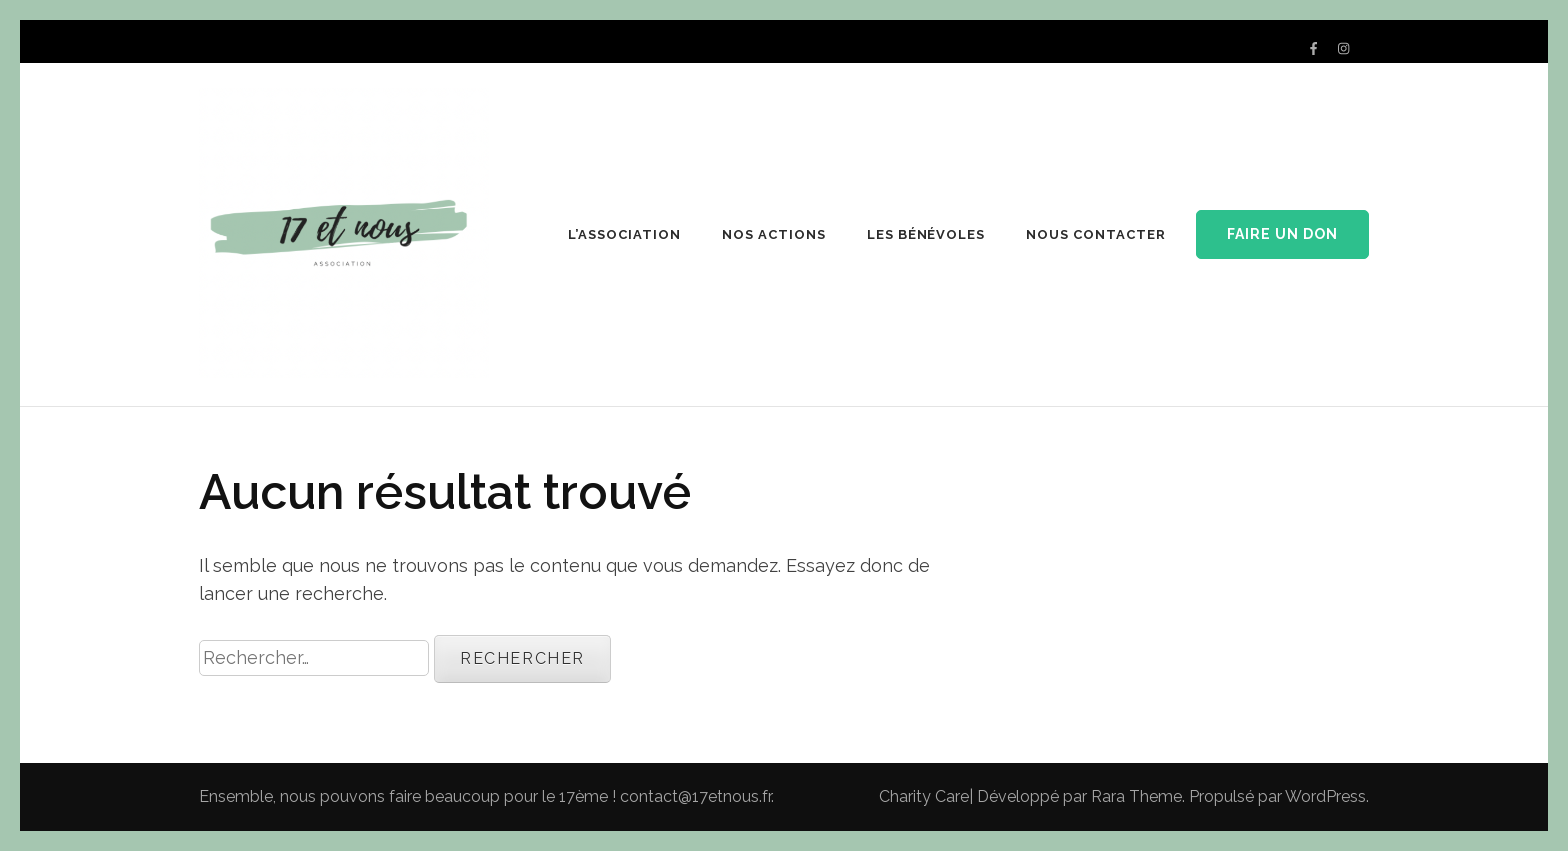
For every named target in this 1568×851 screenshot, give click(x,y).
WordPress (1325, 796)
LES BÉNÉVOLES (926, 234)
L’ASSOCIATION (624, 234)
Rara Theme (1136, 796)
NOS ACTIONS (774, 234)
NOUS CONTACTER (1096, 234)
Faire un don (1282, 234)
